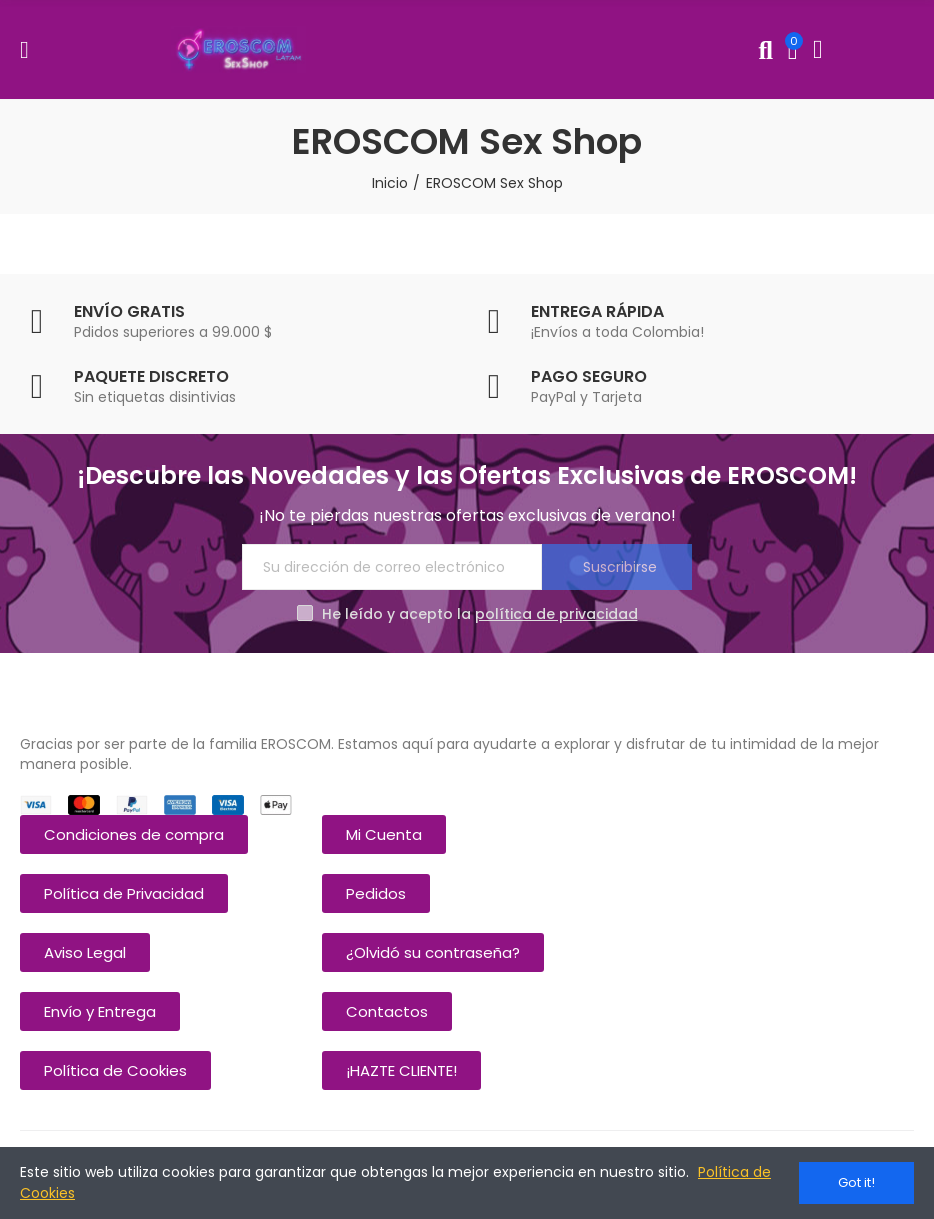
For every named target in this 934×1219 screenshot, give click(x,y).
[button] (134, 834)
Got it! (856, 1182)
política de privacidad (556, 614)
